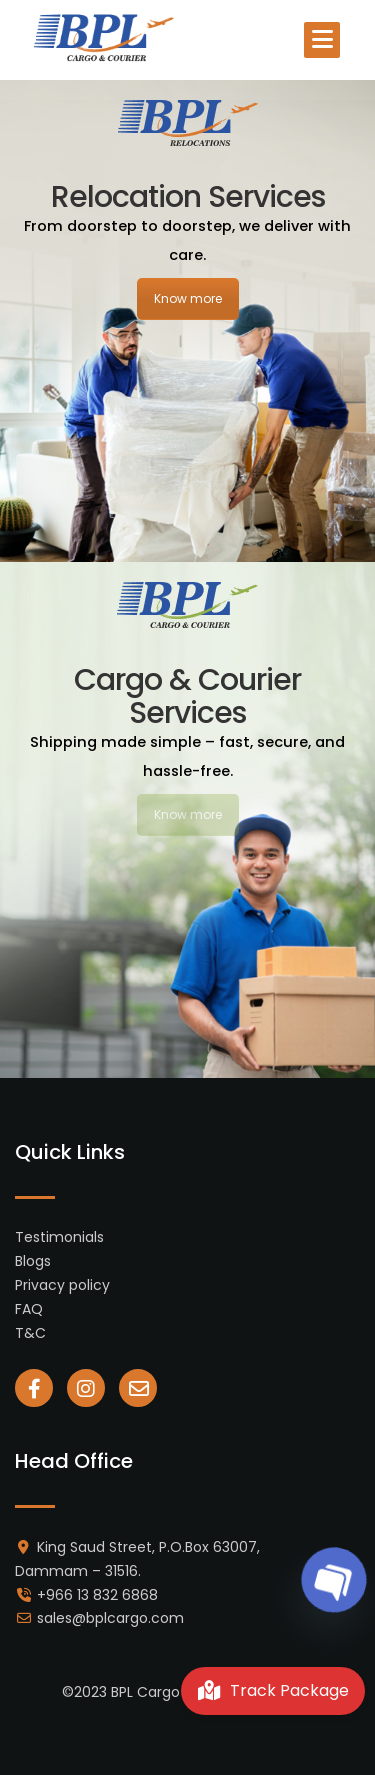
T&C (30, 1333)
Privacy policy (62, 1285)
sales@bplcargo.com (110, 1618)
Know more (188, 298)
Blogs (33, 1261)
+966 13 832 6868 (97, 1595)
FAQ (29, 1309)
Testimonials (59, 1237)
